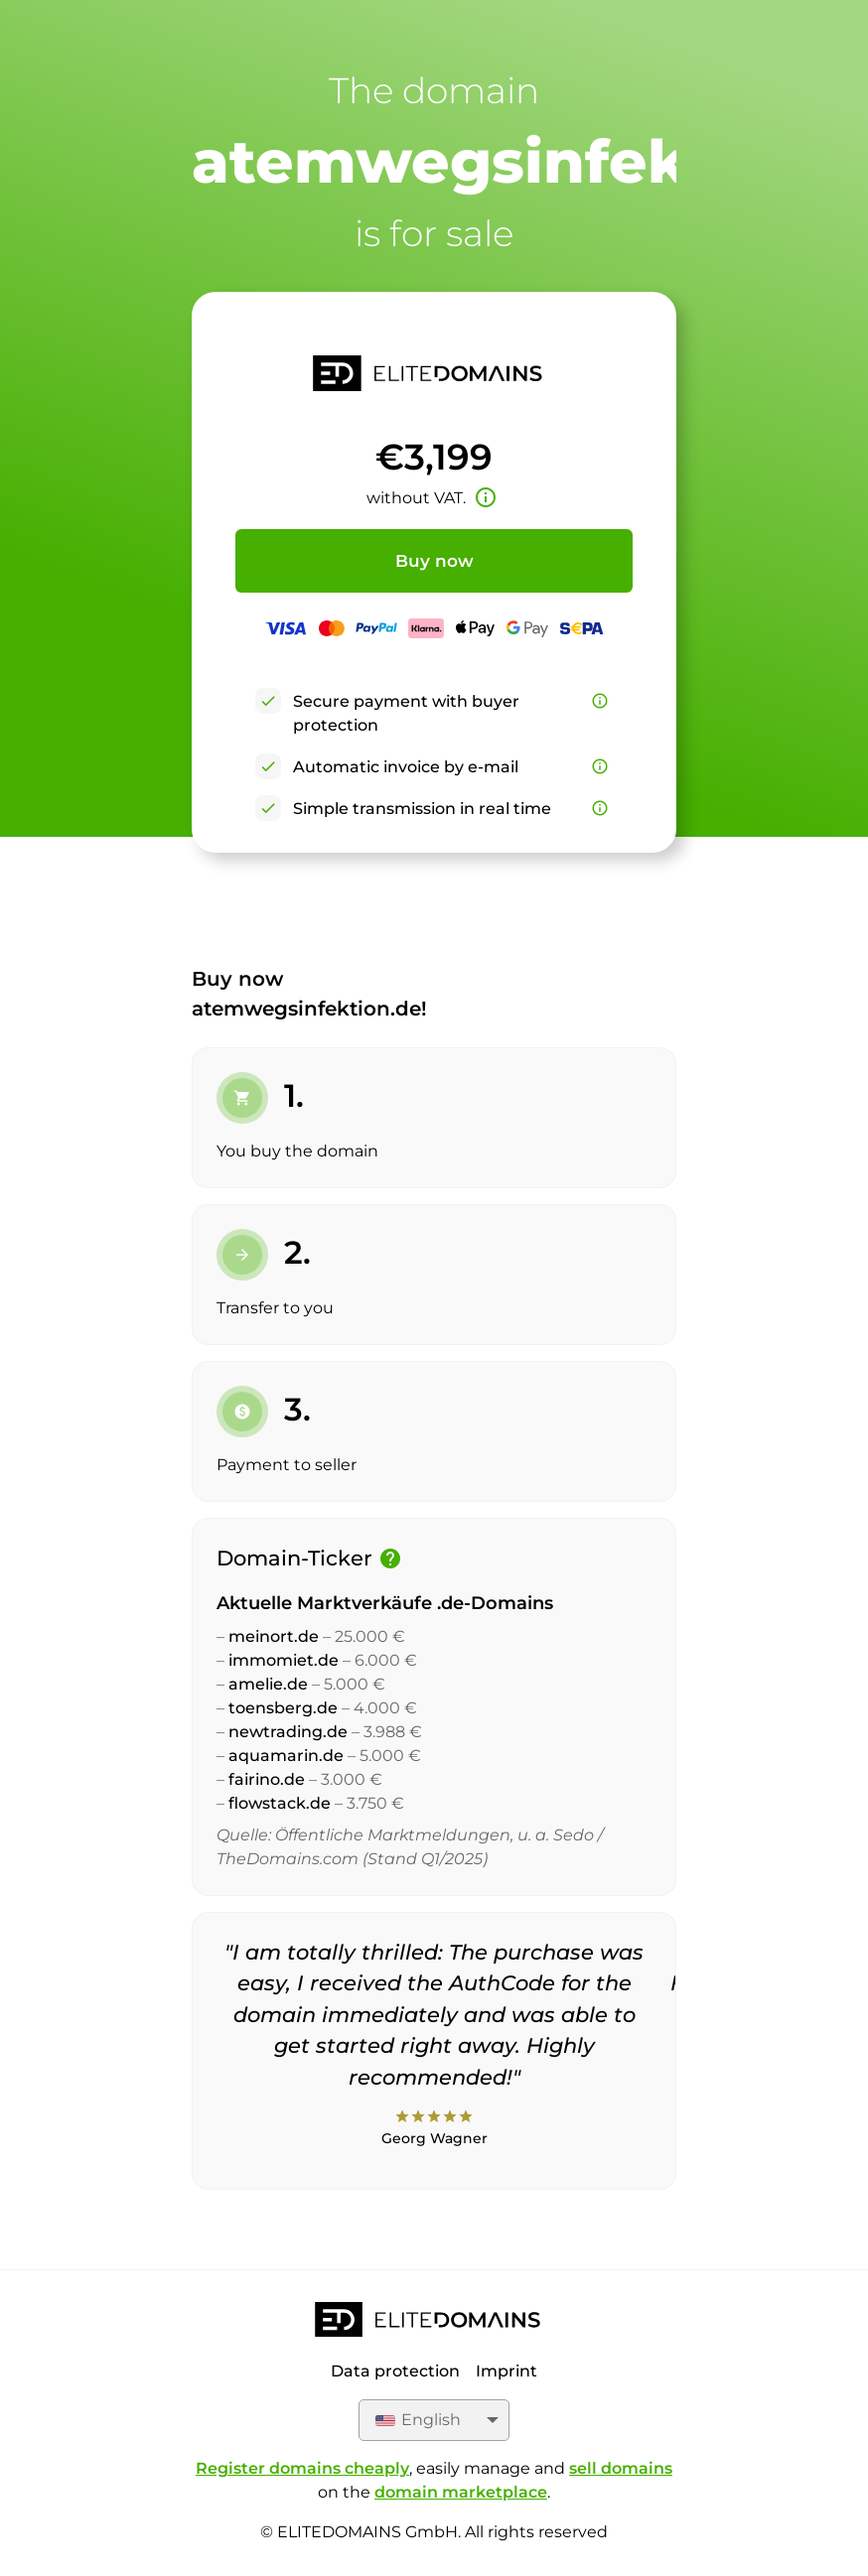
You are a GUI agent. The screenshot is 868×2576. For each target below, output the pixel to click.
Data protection (395, 2371)
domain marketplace (460, 2492)
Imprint (506, 2371)
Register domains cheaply (302, 2468)
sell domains (620, 2468)
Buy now (434, 561)
